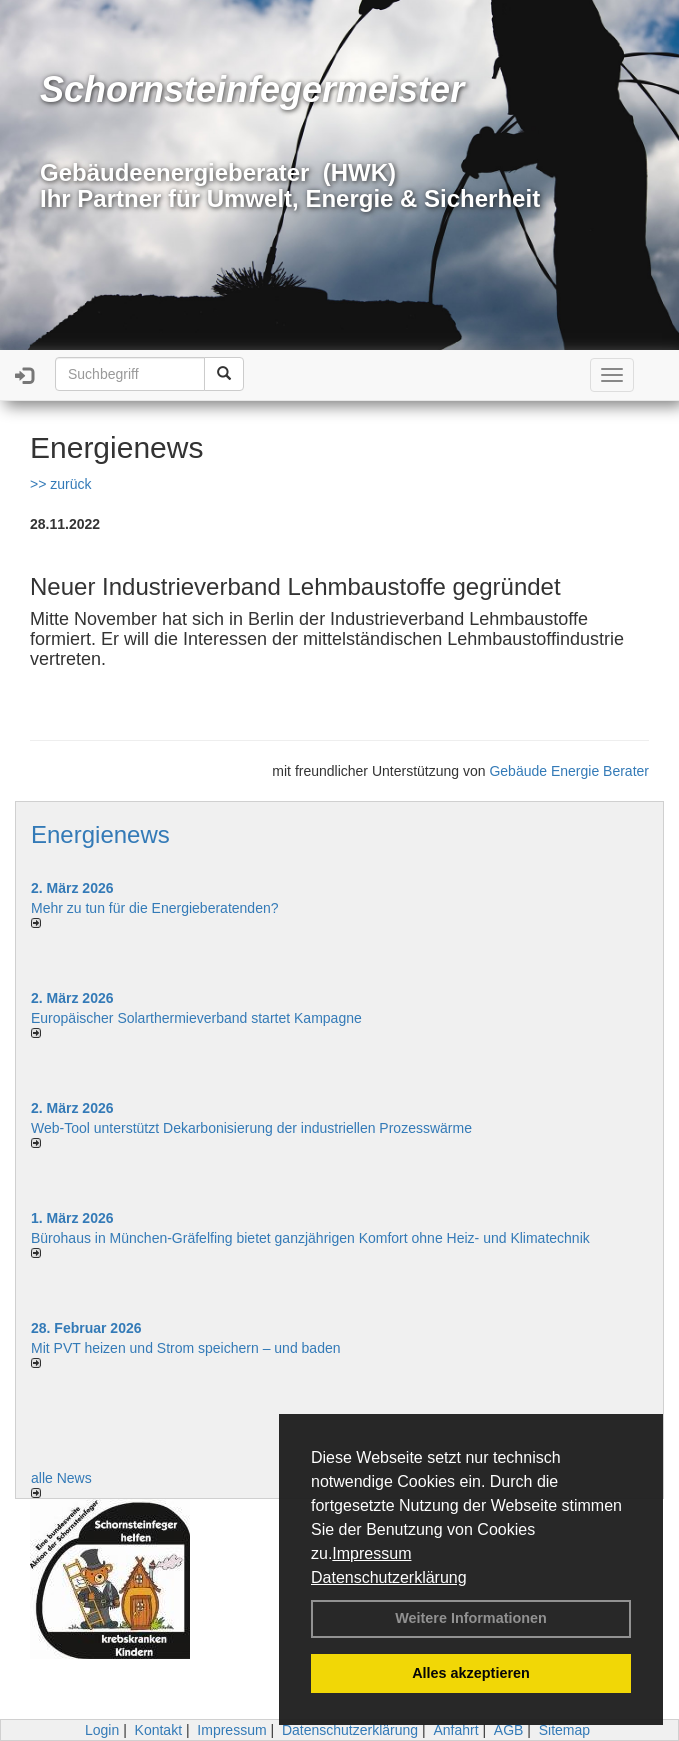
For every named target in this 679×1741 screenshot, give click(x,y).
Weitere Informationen (471, 1618)
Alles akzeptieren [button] (471, 1673)
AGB (509, 1730)
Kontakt (158, 1730)
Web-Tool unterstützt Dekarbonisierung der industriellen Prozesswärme (251, 1128)
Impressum (371, 1553)
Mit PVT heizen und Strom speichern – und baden (185, 1348)
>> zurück (60, 484)
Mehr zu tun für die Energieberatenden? (155, 908)
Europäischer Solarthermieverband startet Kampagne (196, 1018)
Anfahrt (455, 1730)
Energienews (100, 834)
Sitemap (564, 1730)
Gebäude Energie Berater (569, 771)
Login (102, 1730)
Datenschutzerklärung (389, 1577)
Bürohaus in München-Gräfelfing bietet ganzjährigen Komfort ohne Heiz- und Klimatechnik (310, 1238)
